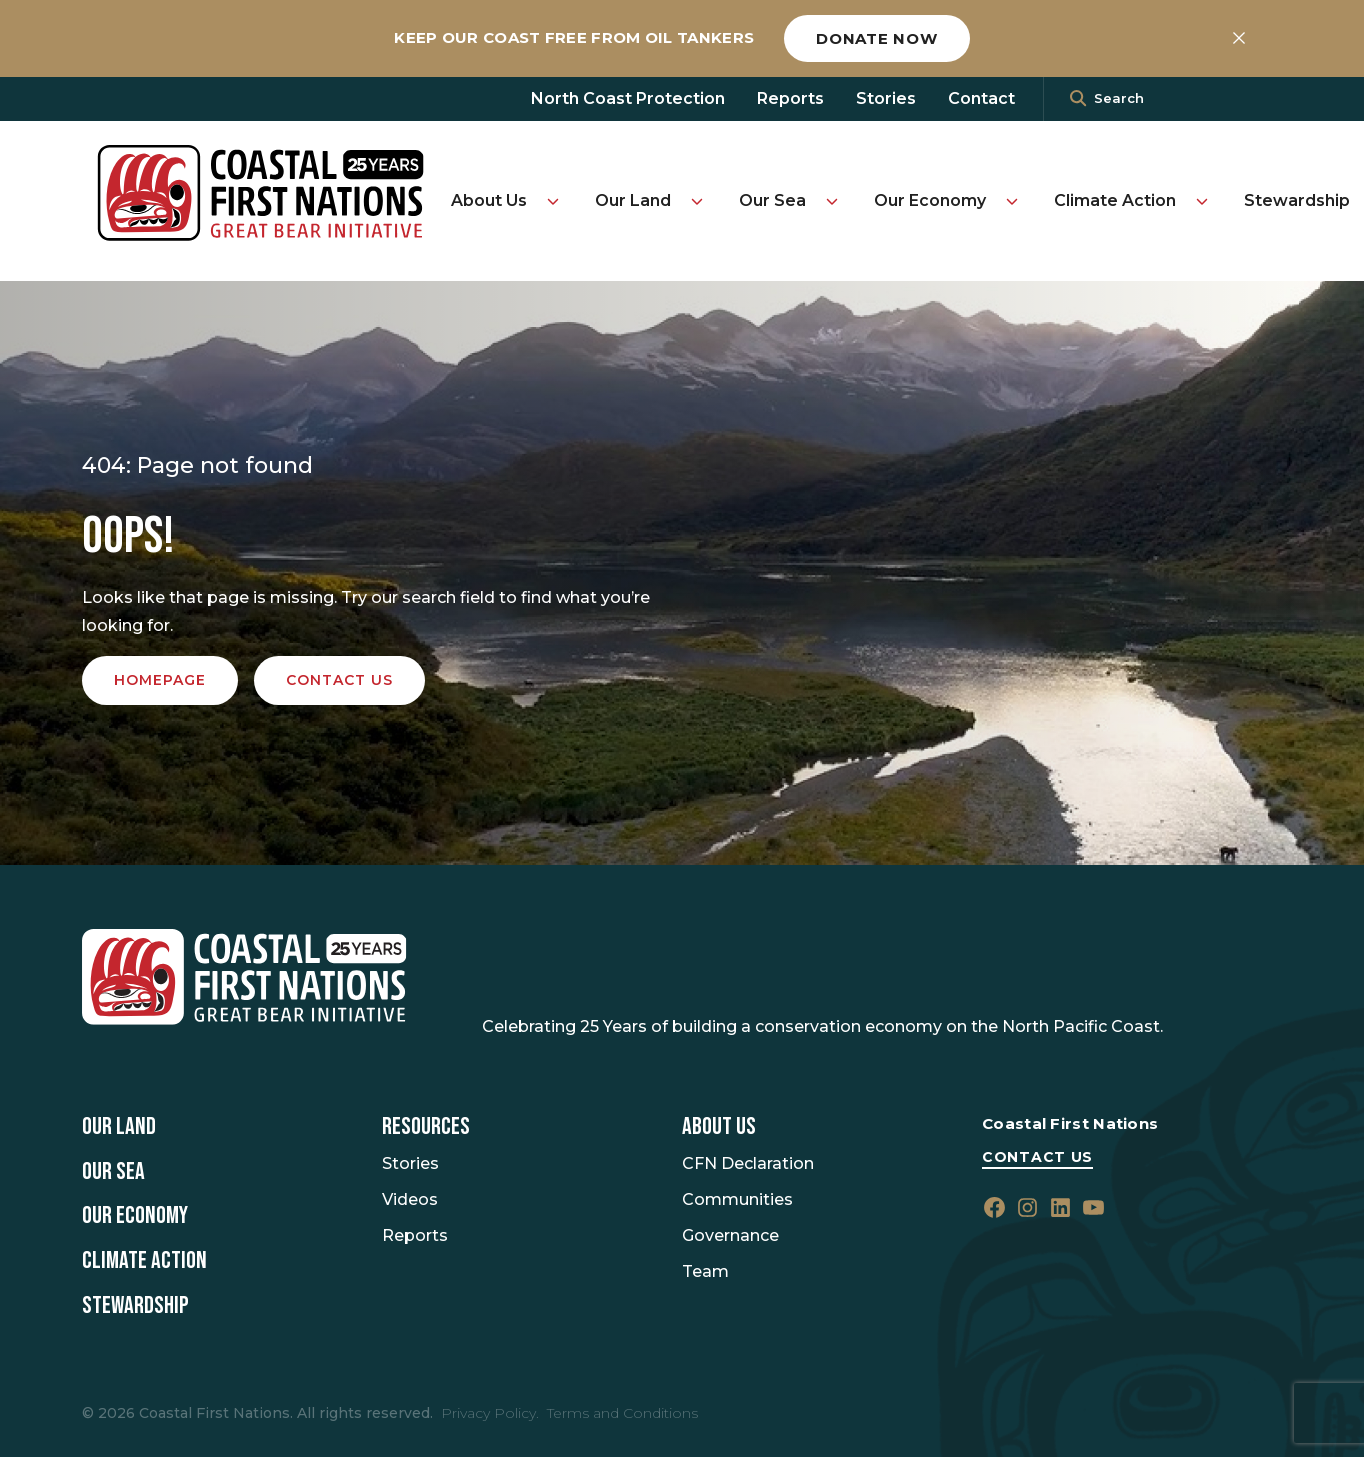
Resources (426, 1127)
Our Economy (930, 200)
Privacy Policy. (490, 1413)
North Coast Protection (628, 98)
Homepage (160, 680)
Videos (410, 1199)
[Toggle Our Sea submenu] (832, 201)
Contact (981, 98)
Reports (790, 98)
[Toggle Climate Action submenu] (1202, 201)
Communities (737, 1199)
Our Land (633, 200)
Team (705, 1271)
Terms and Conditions (622, 1413)
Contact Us (1037, 1157)
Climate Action (1115, 200)
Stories (886, 98)
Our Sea (772, 200)
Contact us (339, 680)
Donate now (877, 38)
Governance (730, 1235)
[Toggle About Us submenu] (553, 201)
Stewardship (1297, 200)
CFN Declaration (748, 1163)
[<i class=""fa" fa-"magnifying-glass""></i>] (1078, 99)
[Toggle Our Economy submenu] (1012, 201)
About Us (489, 200)
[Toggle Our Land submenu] (697, 201)
